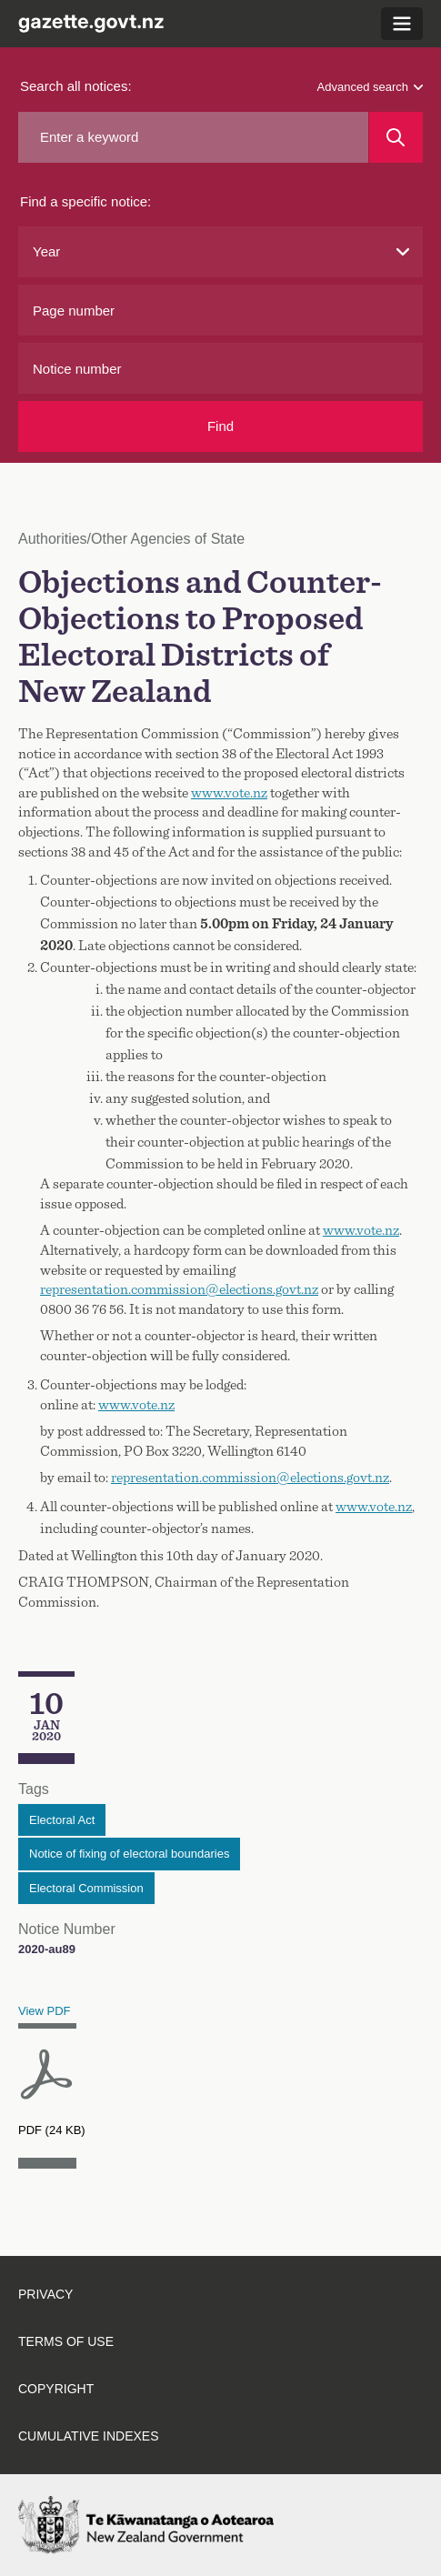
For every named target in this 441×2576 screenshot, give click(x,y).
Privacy (45, 2294)
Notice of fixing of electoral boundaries (129, 1853)
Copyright (56, 2388)
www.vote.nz (229, 793)
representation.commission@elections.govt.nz (179, 1289)
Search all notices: (76, 86)
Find (220, 426)
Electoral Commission (86, 1888)
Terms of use (66, 2341)
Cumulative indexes (88, 2436)
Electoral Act (62, 1820)
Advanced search (370, 87)
